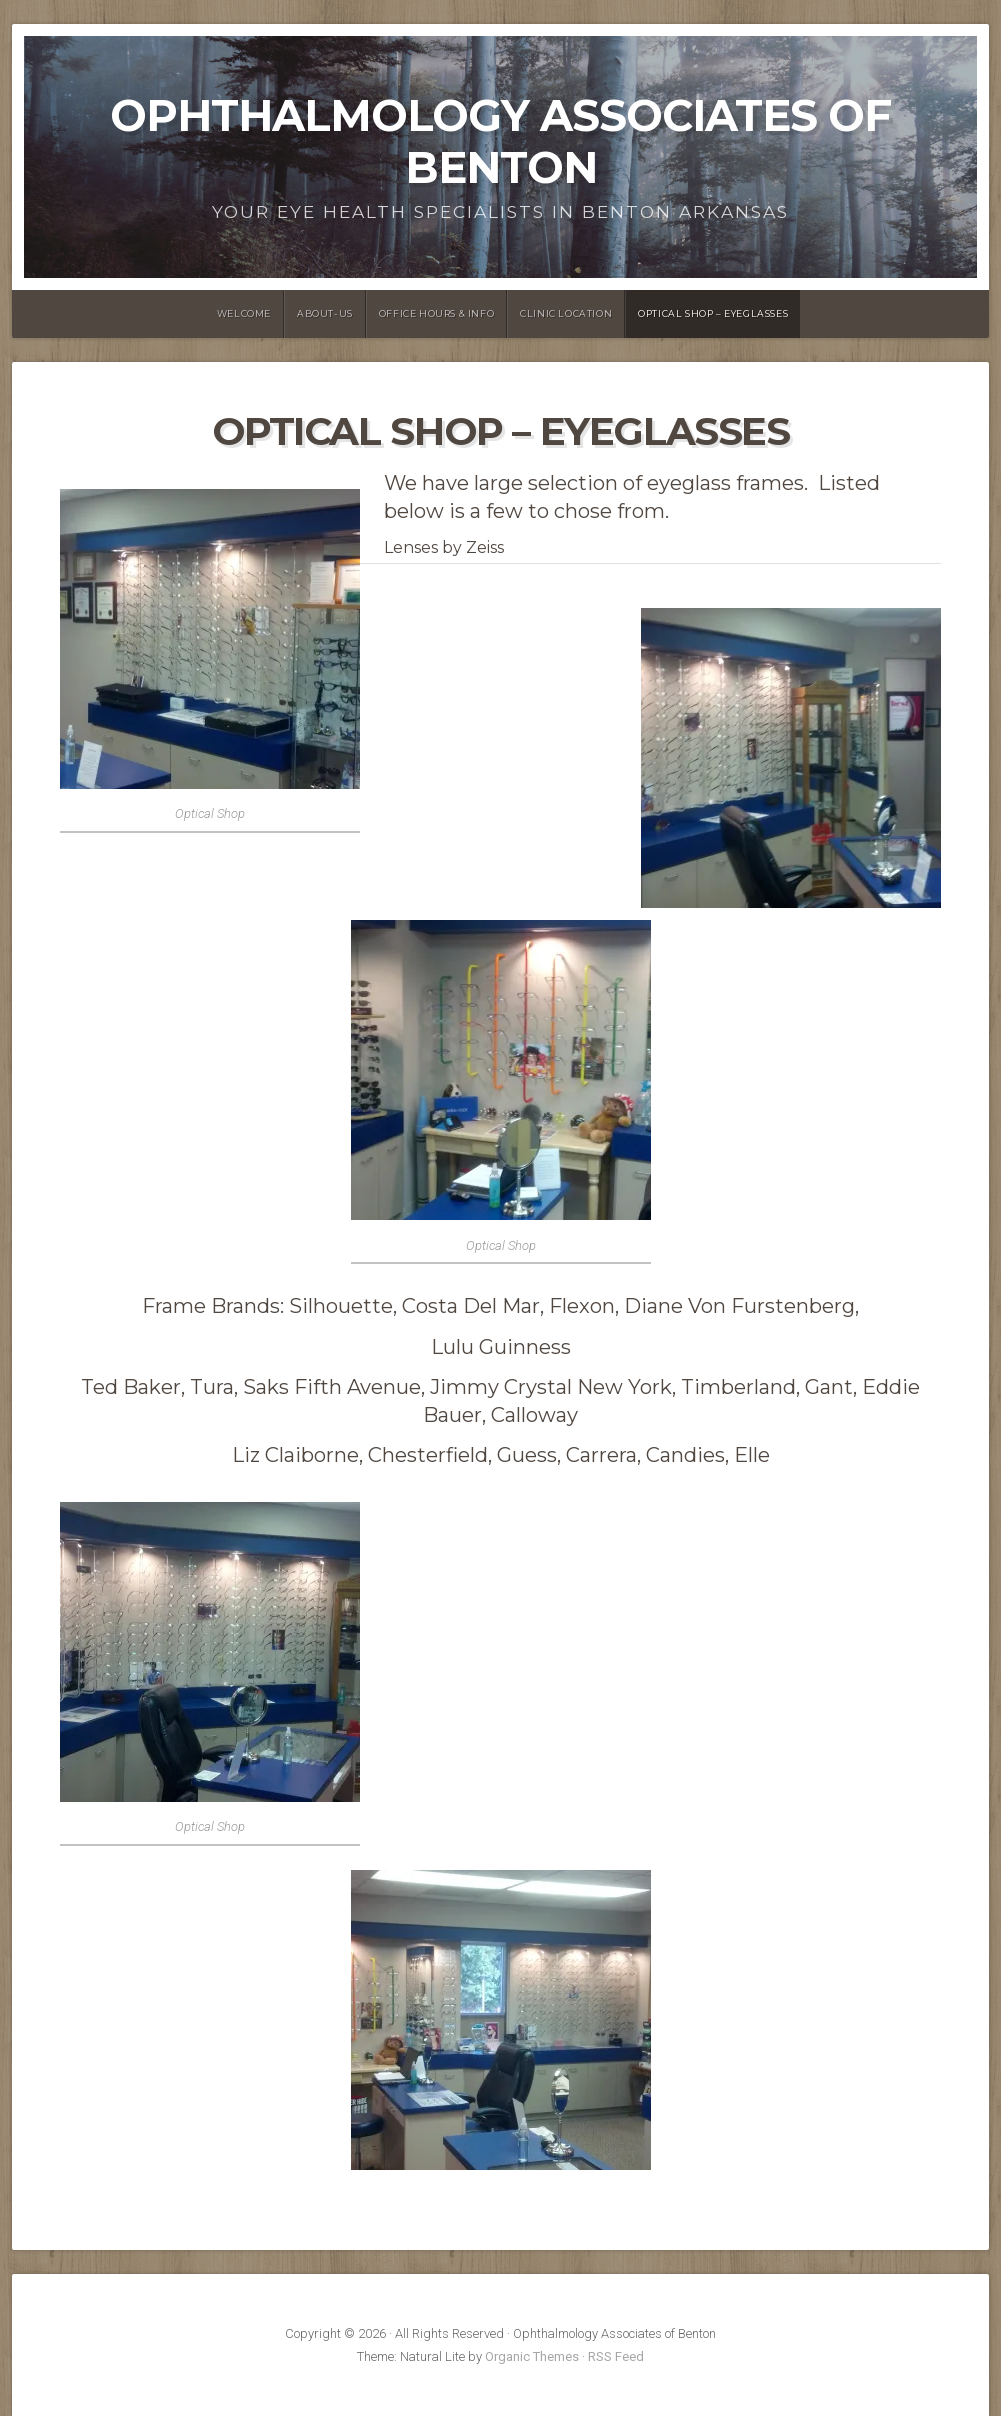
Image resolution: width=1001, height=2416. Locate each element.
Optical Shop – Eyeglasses (713, 313)
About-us (325, 313)
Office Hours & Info (436, 313)
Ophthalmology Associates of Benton (500, 141)
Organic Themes (532, 2356)
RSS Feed (616, 2356)
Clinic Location (566, 313)
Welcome (244, 313)
